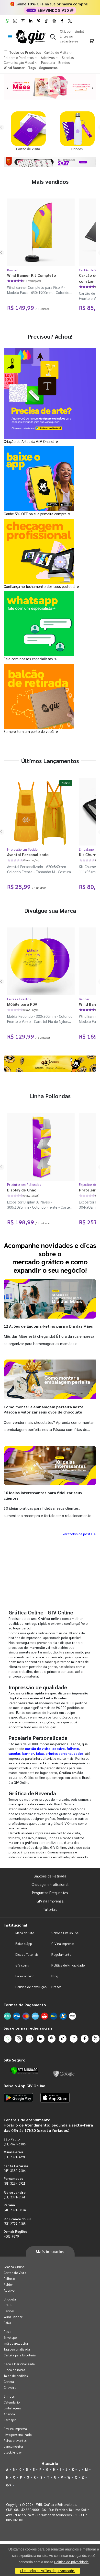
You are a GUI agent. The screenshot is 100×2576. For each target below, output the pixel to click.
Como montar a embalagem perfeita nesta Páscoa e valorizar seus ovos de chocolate (43, 1409)
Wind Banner (13, 2317)
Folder (8, 2284)
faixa (40, 1753)
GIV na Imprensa (50, 1901)
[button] (53, 38)
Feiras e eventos (15, 2440)
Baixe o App (23, 1944)
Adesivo (9, 2290)
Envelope (10, 2337)
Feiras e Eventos (19, 999)
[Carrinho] (91, 41)
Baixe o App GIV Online (24, 2085)
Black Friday (13, 2452)
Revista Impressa (15, 2429)
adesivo (58, 1748)
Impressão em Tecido (22, 849)
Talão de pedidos (16, 2376)
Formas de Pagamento (25, 2004)
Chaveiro (10, 2387)
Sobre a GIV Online (64, 1933)
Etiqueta (10, 2299)
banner (28, 1753)
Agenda (9, 2414)
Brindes (9, 2396)
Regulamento (61, 1954)
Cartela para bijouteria (20, 2355)
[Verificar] (24, 2071)
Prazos (56, 1987)
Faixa (7, 2323)
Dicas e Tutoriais (26, 1954)
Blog (54, 1976)
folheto (73, 1748)
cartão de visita (38, 1748)
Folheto (9, 2278)
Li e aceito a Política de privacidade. (47, 2571)
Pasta (7, 2331)
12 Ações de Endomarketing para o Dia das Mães (48, 1326)
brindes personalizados (64, 1753)
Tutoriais (50, 1909)
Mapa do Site (24, 1933)
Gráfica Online (14, 2267)
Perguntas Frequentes (50, 1892)
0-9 (8, 2485)
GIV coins (22, 1965)
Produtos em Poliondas (24, 1184)
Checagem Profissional (50, 1884)
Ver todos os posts (79, 1534)
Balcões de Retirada (50, 1876)
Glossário (50, 2463)
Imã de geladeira (16, 2343)
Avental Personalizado (28, 854)
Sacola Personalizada (19, 2364)
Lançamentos (13, 2446)
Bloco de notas (14, 2370)
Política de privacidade (71, 2562)
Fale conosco (24, 1976)
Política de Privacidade (68, 1965)
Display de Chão (21, 1189)
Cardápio (10, 2420)
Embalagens (12, 2408)
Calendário (12, 2402)
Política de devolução (30, 1987)
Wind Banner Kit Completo (31, 275)
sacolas (15, 1753)
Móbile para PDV (22, 1004)
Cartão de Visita (15, 2273)
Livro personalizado (18, 2434)
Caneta (9, 2381)
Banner (12, 270)
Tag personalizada (17, 2349)
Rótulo (8, 2305)
